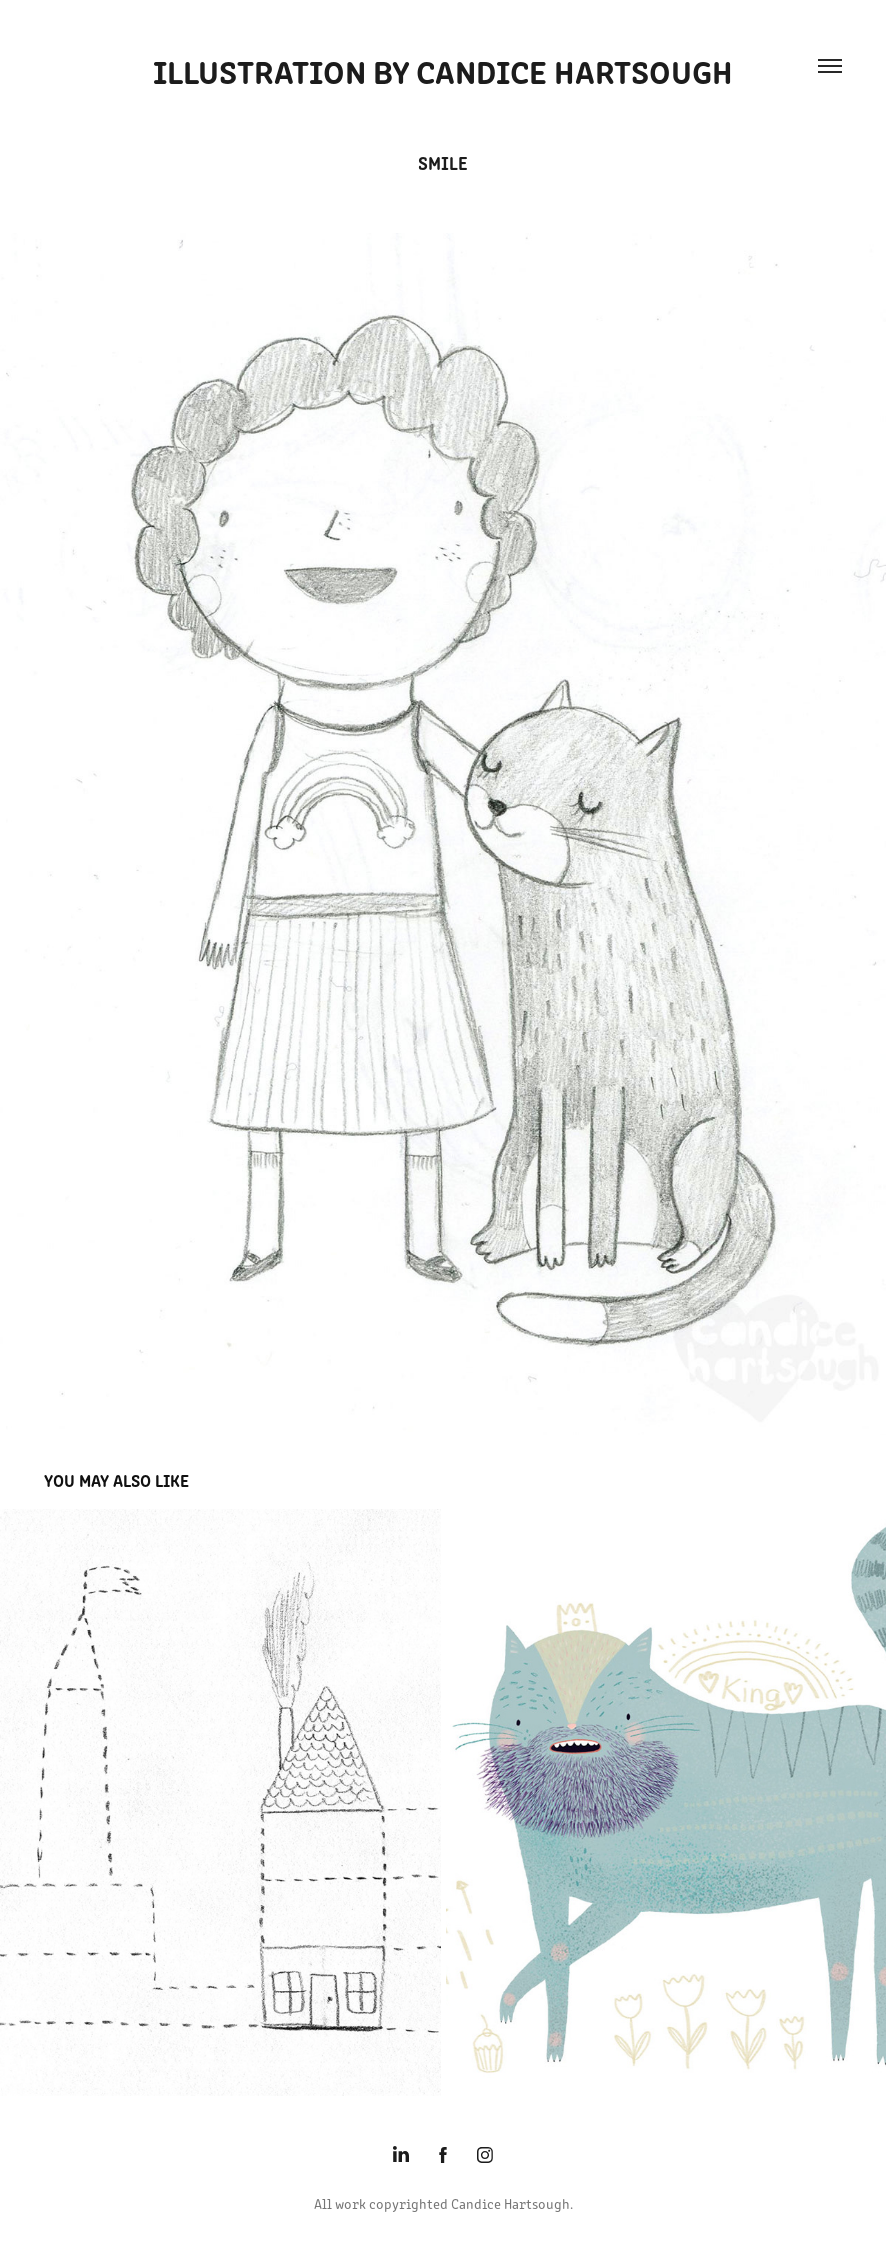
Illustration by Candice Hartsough (443, 69)
